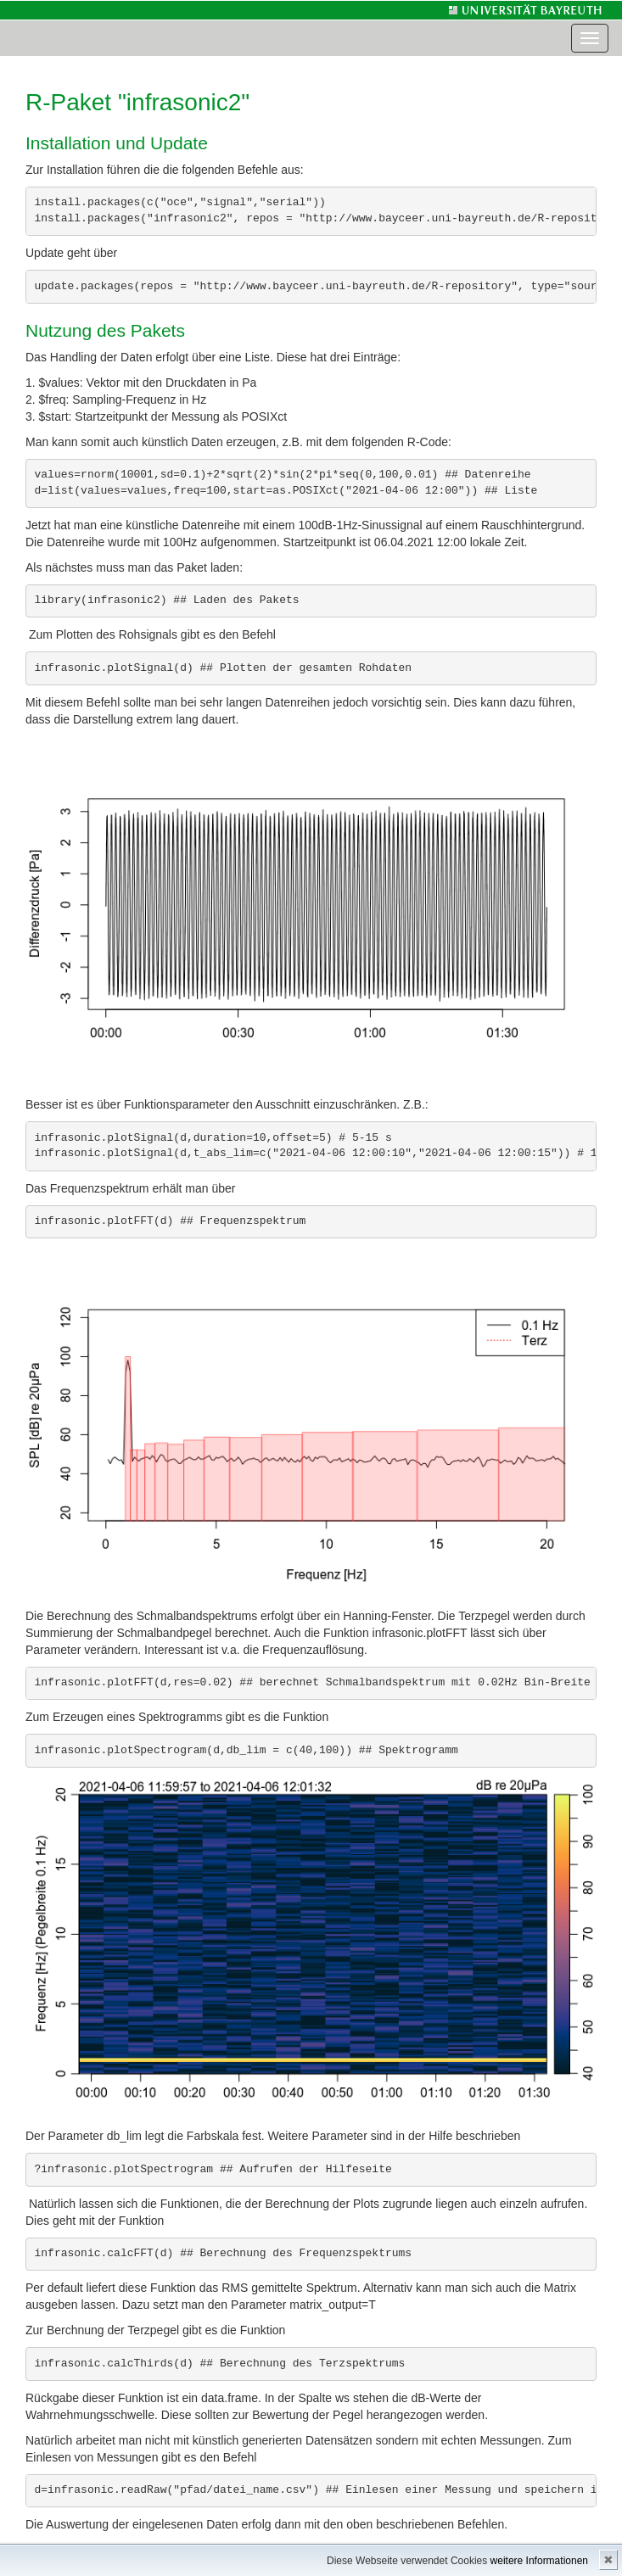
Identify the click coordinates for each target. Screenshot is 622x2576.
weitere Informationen (539, 2561)
